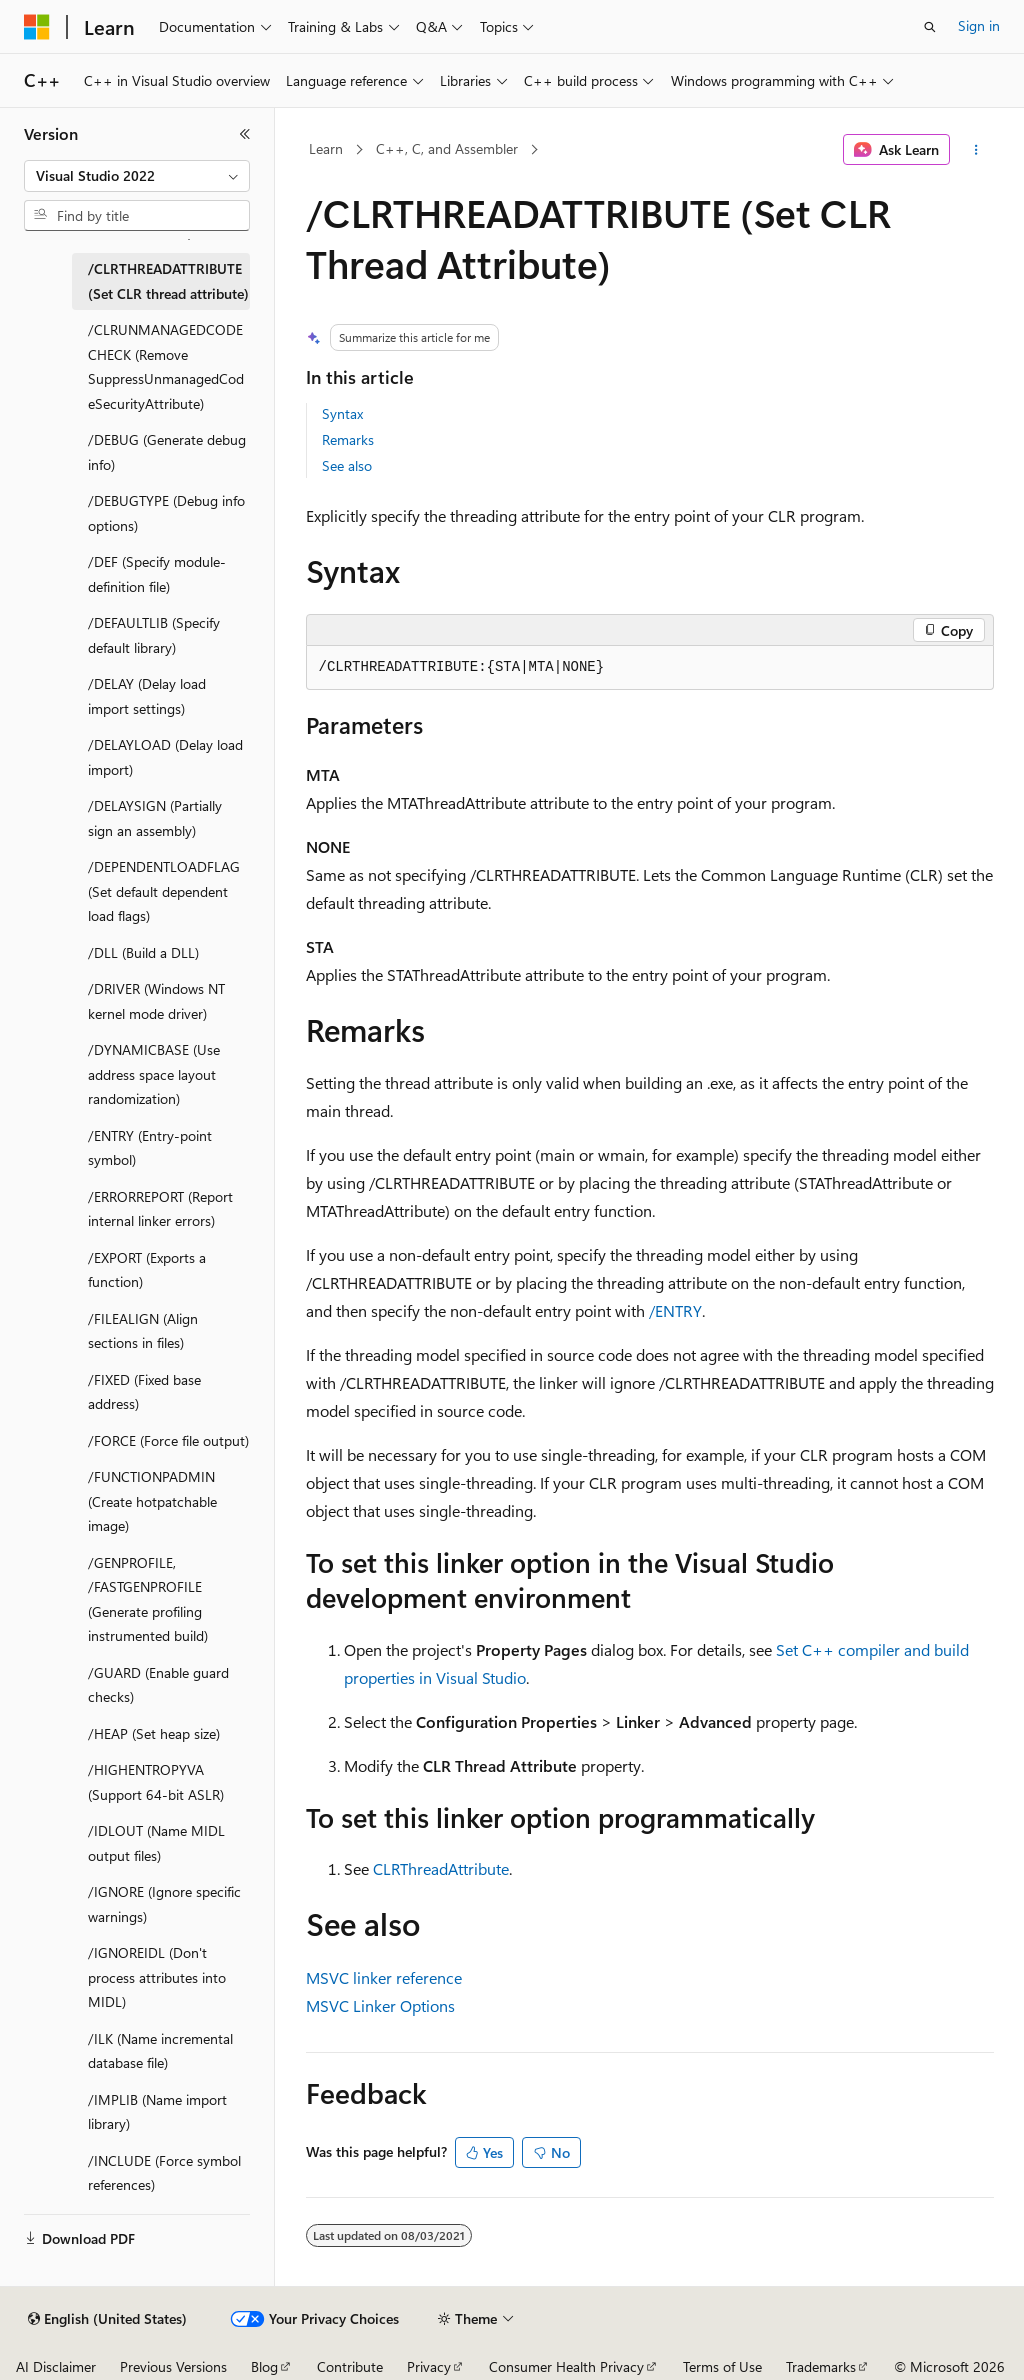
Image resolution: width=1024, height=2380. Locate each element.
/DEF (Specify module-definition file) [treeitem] (157, 574)
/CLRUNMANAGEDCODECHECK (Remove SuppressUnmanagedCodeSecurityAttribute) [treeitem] (166, 366)
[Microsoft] (37, 27)
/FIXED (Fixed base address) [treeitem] (144, 1392)
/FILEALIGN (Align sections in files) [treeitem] (143, 1331)
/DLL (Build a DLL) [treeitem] (143, 952)
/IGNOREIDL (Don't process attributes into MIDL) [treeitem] (157, 1977)
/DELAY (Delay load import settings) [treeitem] (147, 696)
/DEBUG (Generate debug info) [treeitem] (167, 452)
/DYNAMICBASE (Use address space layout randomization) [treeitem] (154, 1074)
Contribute (350, 2366)
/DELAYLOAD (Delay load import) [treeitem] (165, 757)
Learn (326, 148)
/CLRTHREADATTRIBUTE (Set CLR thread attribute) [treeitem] (168, 281)
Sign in (979, 25)
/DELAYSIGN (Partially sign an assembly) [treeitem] (155, 818)
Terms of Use (722, 2366)
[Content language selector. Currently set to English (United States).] (107, 2319)
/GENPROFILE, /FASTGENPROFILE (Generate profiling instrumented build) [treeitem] (148, 1599)
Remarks (348, 439)
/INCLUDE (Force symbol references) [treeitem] (164, 2173)
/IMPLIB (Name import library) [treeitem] (157, 2112)
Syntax (342, 413)
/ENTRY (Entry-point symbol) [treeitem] (150, 1148)
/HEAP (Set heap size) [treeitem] (154, 1733)
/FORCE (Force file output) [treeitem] (168, 1440)
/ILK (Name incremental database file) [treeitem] (160, 2051)
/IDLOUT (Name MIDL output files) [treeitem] (156, 1843)
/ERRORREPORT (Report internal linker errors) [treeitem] (160, 1209)
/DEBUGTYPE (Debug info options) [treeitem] (166, 513)
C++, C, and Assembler (447, 148)
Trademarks (821, 2366)
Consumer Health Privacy (566, 2366)
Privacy (429, 2366)
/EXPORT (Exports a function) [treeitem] (147, 1270)
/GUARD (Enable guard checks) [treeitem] (158, 1685)
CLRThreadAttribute (441, 1868)
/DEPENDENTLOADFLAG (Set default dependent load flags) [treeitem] (164, 891)
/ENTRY (675, 1310)
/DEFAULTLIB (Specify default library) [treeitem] (154, 635)
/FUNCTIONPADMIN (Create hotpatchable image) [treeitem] (152, 1501)
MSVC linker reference (384, 1977)
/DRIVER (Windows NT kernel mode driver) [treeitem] (156, 1001)
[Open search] (930, 27)
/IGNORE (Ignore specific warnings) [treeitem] (164, 1904)
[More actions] (975, 150)
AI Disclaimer (56, 2366)
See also (347, 465)
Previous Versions (173, 2366)
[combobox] (137, 176)
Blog (264, 2366)
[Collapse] (245, 134)
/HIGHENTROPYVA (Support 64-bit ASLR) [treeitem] (156, 1782)
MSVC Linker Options (380, 2005)
